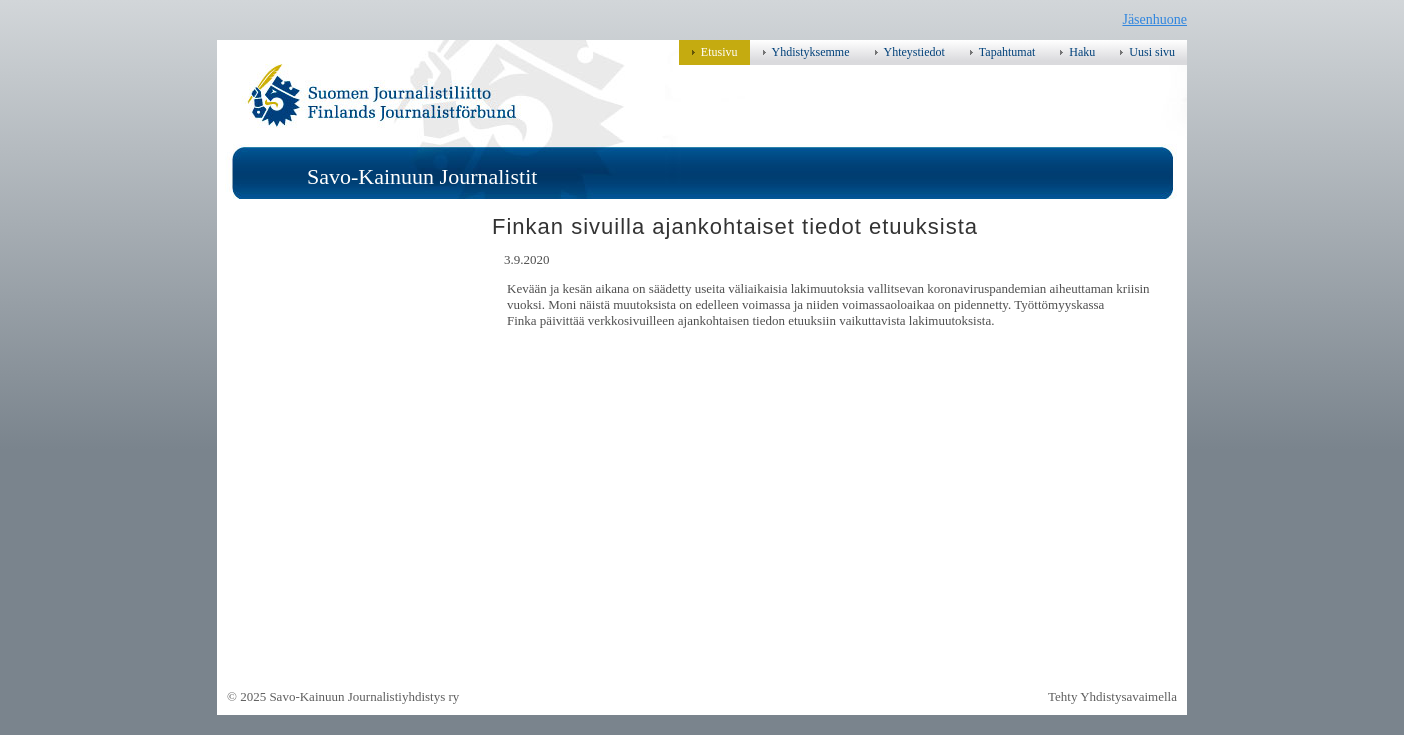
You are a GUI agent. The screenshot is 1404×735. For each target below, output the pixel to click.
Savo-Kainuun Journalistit (422, 176)
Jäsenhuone (1154, 19)
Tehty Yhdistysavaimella (1112, 696)
